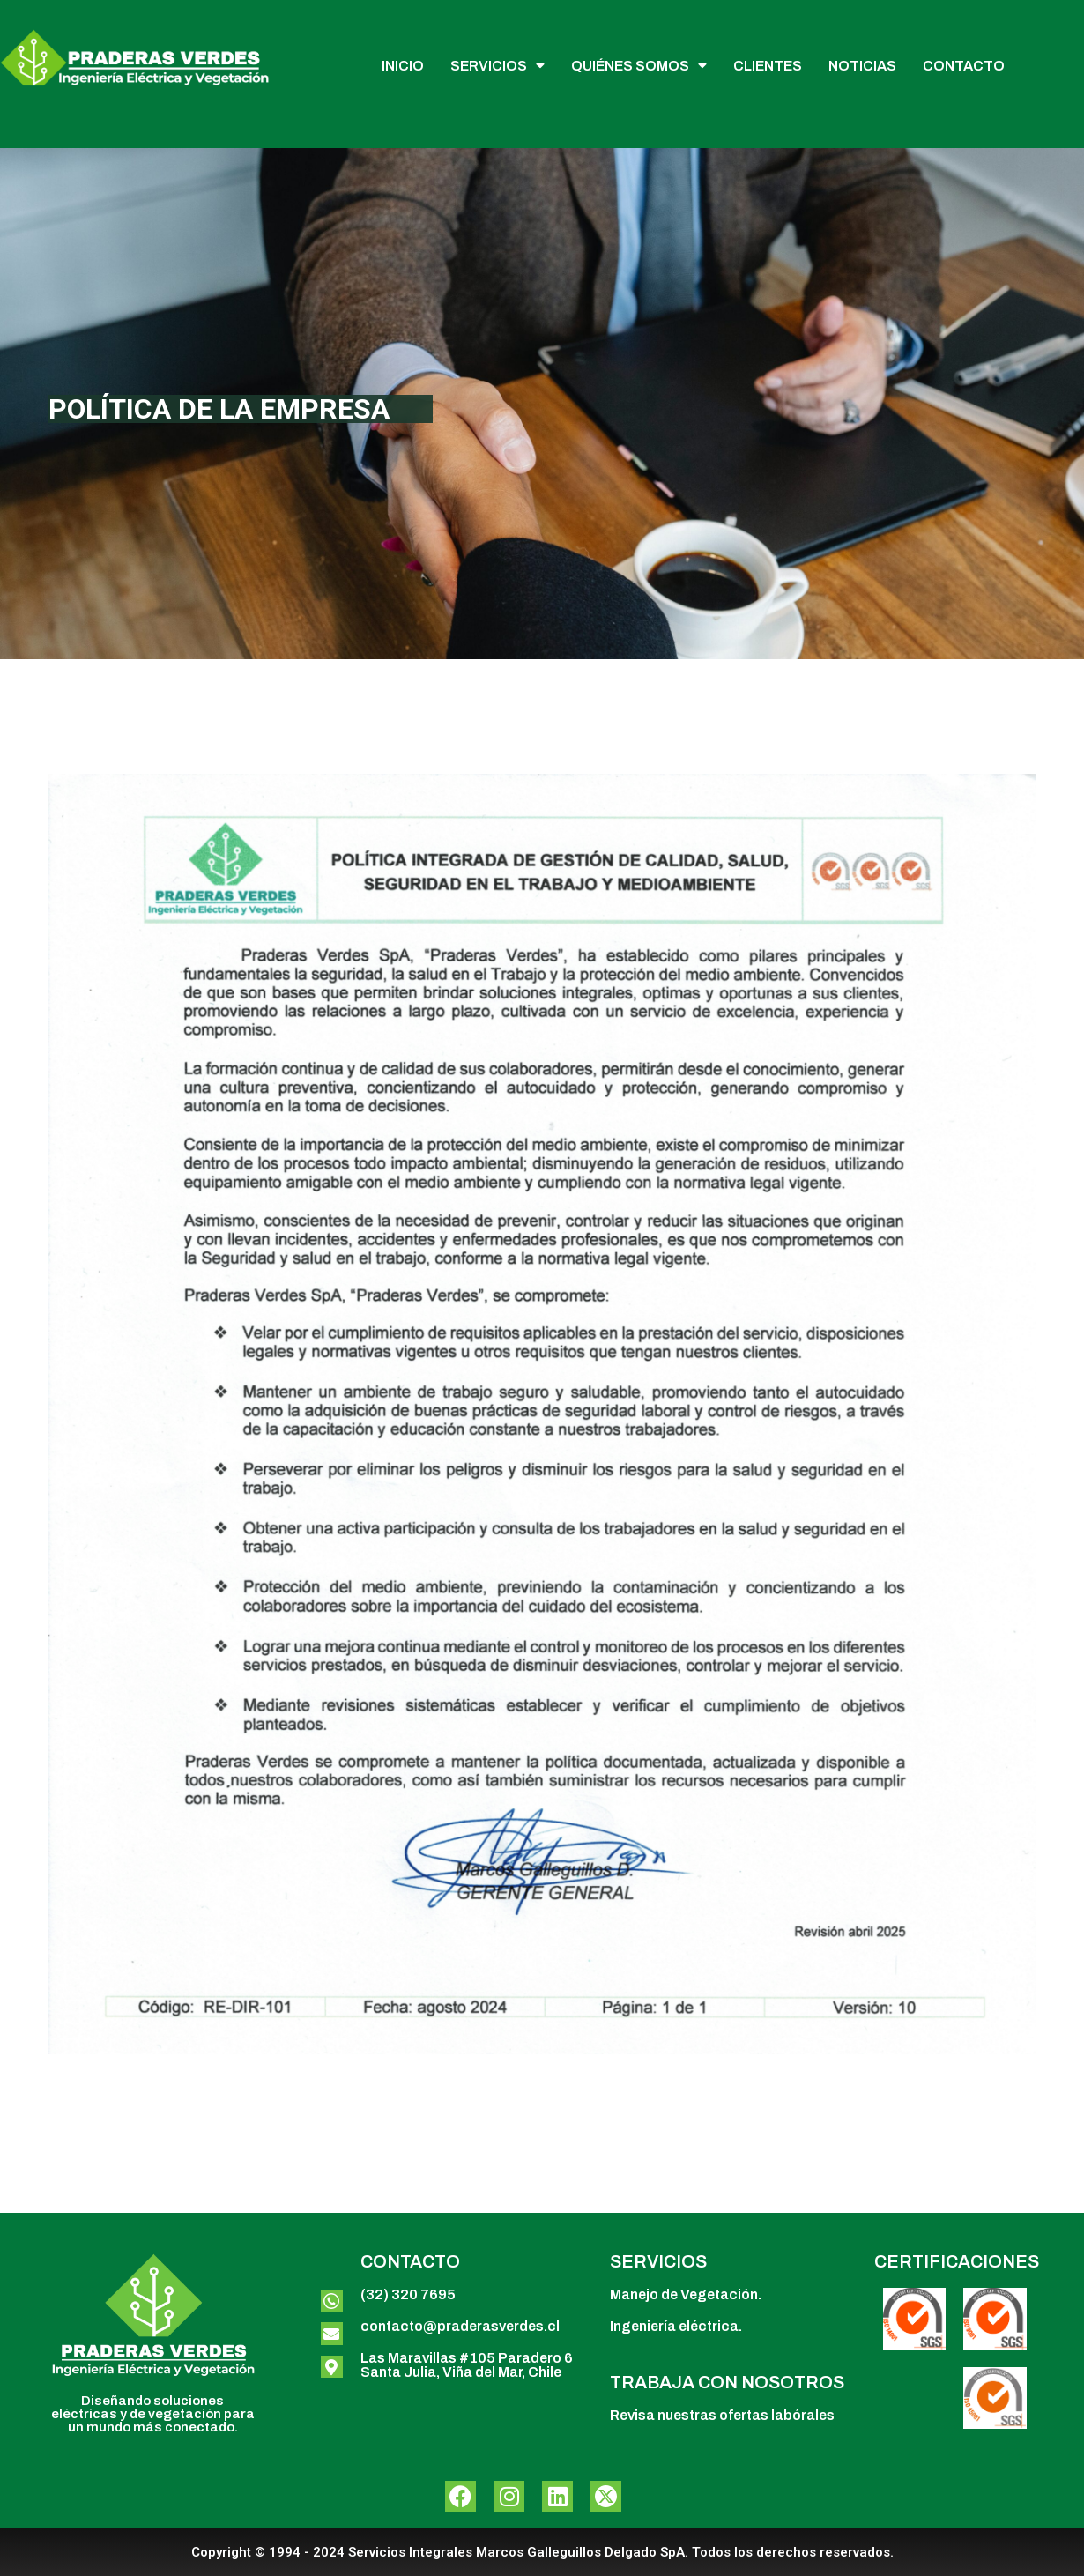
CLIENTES (767, 65)
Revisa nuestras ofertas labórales (722, 2415)
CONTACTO (964, 65)
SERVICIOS (497, 66)
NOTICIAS (862, 65)
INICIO (403, 65)
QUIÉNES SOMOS (639, 66)
